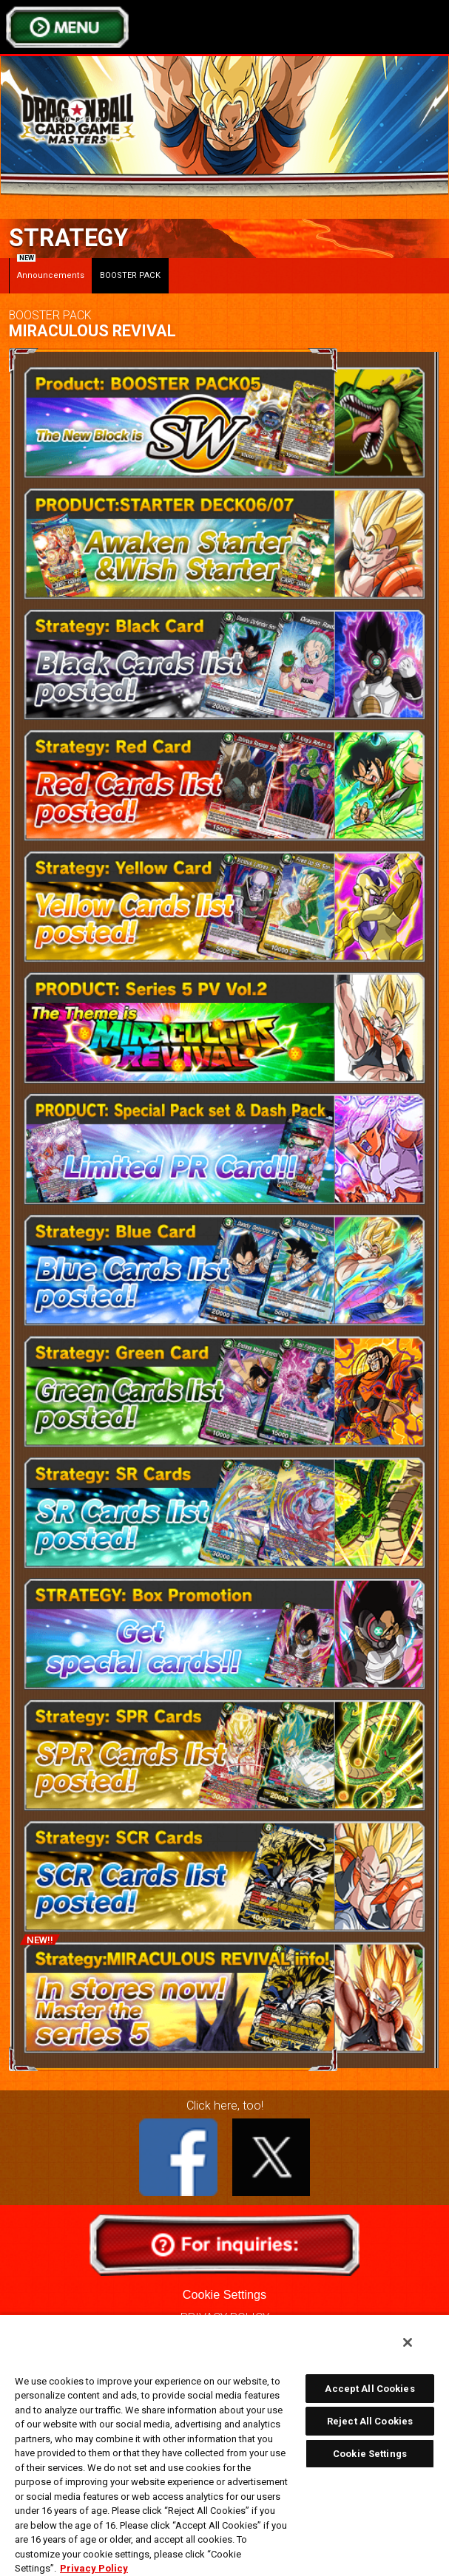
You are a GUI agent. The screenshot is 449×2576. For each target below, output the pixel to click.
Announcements (50, 269)
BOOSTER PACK (130, 275)
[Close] (407, 2342)
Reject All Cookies (370, 2421)
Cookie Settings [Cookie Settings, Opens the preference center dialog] (370, 2453)
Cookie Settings (224, 2294)
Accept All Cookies (369, 2388)
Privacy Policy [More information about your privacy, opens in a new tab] (94, 2568)
